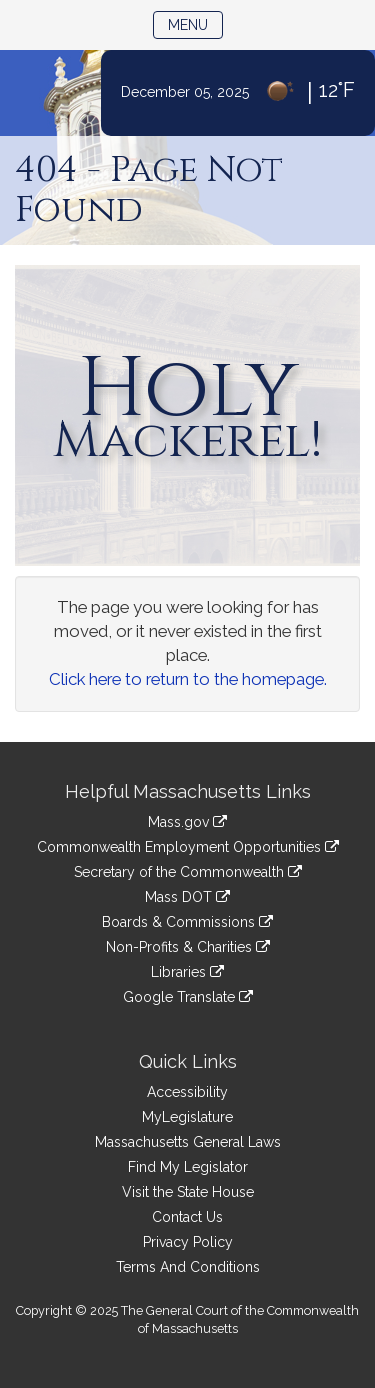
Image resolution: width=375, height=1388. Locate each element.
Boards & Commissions (187, 922)
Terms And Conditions (188, 1267)
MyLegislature (187, 1117)
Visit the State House (188, 1192)
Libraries (187, 972)
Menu (195, 23)
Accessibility (187, 1092)
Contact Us (187, 1217)
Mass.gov (187, 822)
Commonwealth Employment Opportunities (188, 847)
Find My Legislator (188, 1167)
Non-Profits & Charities (188, 947)
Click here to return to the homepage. (188, 679)
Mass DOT (187, 897)
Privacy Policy (188, 1242)
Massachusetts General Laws (188, 1142)
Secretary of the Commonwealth (188, 872)
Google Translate (188, 997)
